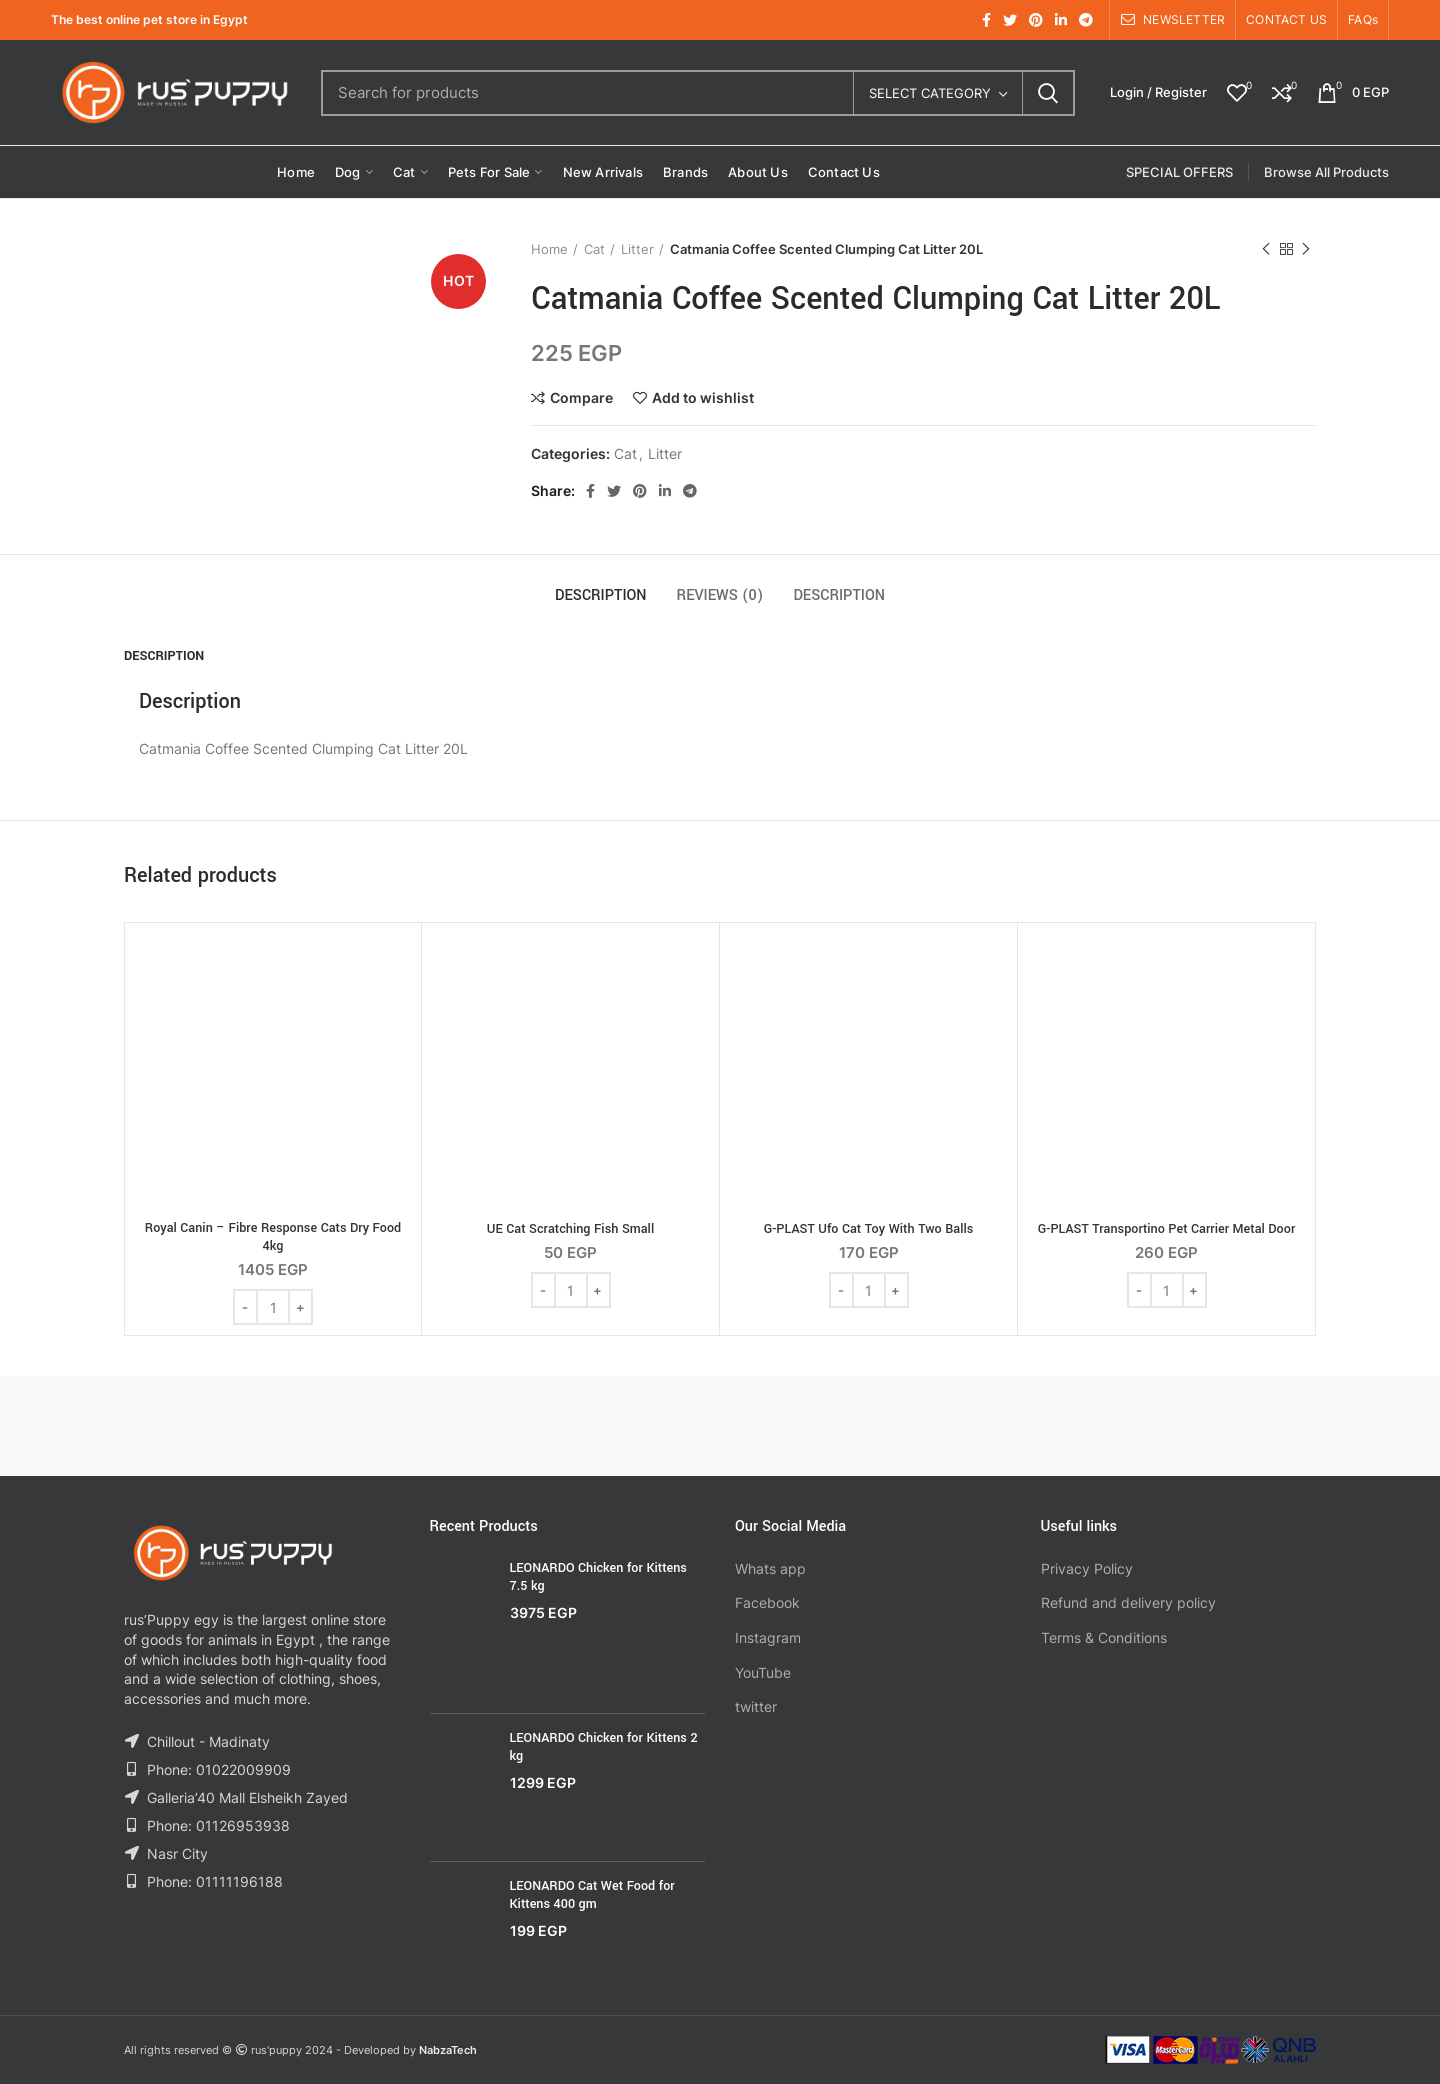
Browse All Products (1326, 172)
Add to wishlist (703, 398)
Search (1048, 93)
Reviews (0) (720, 595)
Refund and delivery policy (1128, 1602)
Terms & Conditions (1104, 1637)
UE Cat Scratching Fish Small (570, 1229)
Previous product (1266, 249)
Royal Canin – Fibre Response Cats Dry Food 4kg (273, 1237)
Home (549, 249)
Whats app (770, 1568)
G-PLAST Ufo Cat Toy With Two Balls (869, 1229)
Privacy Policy (1087, 1568)
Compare (581, 398)
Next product (1306, 249)
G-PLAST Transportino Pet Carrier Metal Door (1167, 1229)
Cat (594, 249)
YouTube (763, 1672)
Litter (637, 249)
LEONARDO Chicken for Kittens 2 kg (604, 1747)
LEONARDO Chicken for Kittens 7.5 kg (598, 1577)
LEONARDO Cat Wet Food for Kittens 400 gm (592, 1895)
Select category (930, 93)
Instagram (768, 1637)
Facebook (767, 1602)
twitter (756, 1706)
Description (601, 595)
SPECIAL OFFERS (1179, 172)
